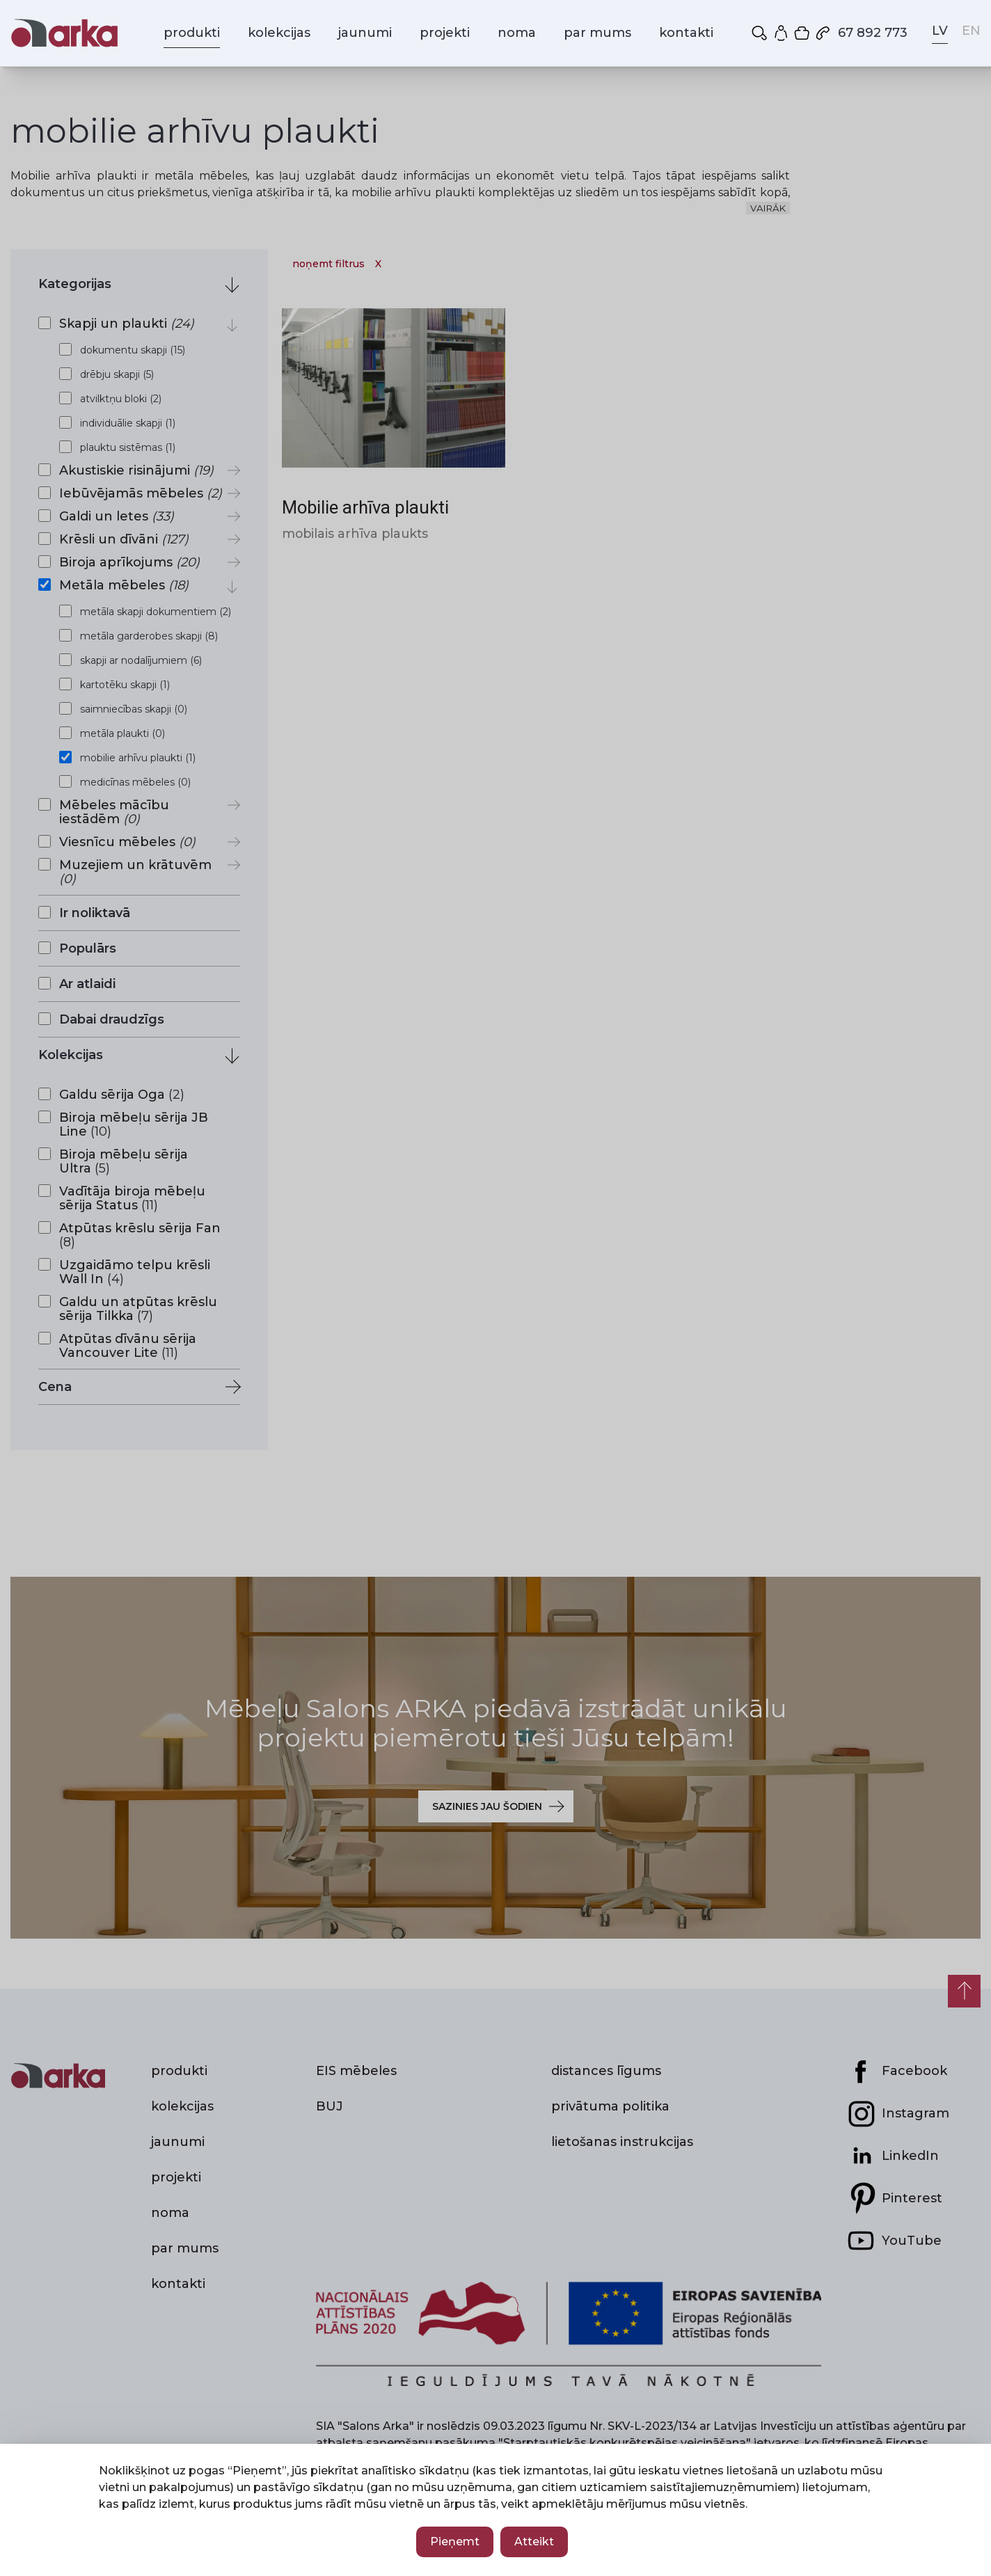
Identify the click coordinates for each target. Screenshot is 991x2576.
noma (517, 32)
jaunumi (365, 32)
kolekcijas (279, 32)
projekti (445, 32)
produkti (192, 32)
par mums (597, 32)
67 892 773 (860, 32)
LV (940, 30)
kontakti (686, 32)
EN (971, 30)
